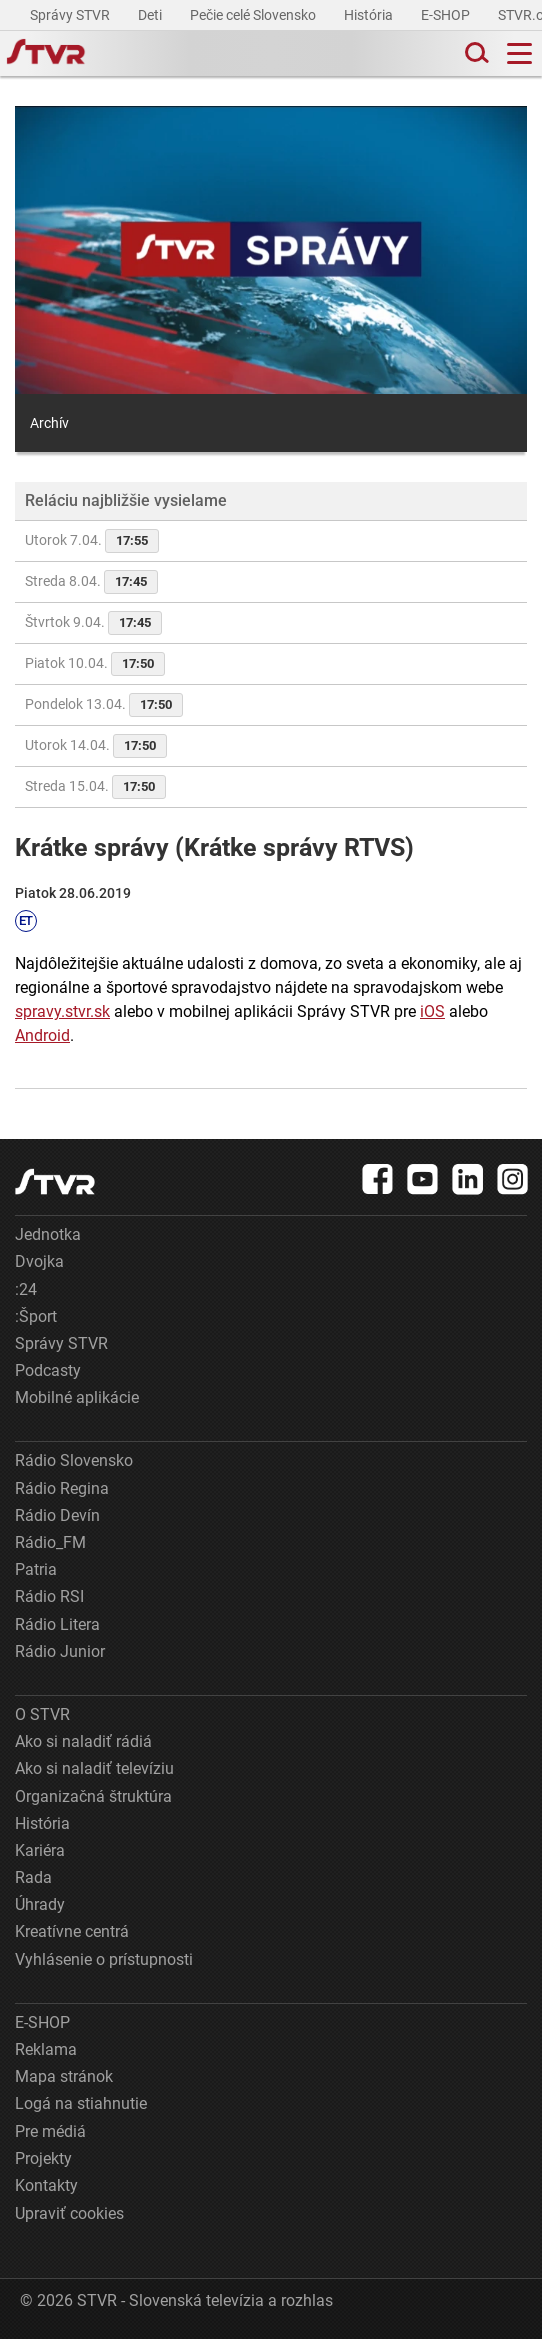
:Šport (36, 1316)
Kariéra (40, 1850)
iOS (432, 1011)
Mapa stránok (64, 2076)
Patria (36, 1569)
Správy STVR (71, 15)
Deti (151, 15)
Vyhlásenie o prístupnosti (104, 1959)
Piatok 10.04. (95, 664)
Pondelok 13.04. (104, 705)
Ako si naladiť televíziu (94, 1768)
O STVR (42, 1714)
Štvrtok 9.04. (93, 623)
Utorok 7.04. (92, 541)
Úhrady (40, 1904)
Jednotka (48, 1234)
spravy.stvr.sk (62, 1011)
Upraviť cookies (69, 2213)
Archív (49, 423)
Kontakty (46, 2185)
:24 (26, 1289)
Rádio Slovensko (74, 1460)
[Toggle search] (475, 53)
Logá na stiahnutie (81, 2103)
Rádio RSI (49, 1596)
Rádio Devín (57, 1515)
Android (42, 1035)
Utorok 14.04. (96, 746)
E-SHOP (447, 15)
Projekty (43, 2158)
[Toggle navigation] (519, 53)
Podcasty (48, 1370)
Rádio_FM (50, 1542)
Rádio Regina (62, 1488)
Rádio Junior (60, 1651)
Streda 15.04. (95, 787)
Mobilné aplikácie (77, 1397)
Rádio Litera (57, 1624)
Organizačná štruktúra (93, 1796)
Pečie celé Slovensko (254, 15)
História (370, 15)
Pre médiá (50, 2131)
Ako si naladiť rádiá (83, 1741)
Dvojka (39, 1261)
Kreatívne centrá (72, 1931)
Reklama (46, 2049)
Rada (33, 1877)
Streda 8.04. (91, 582)
